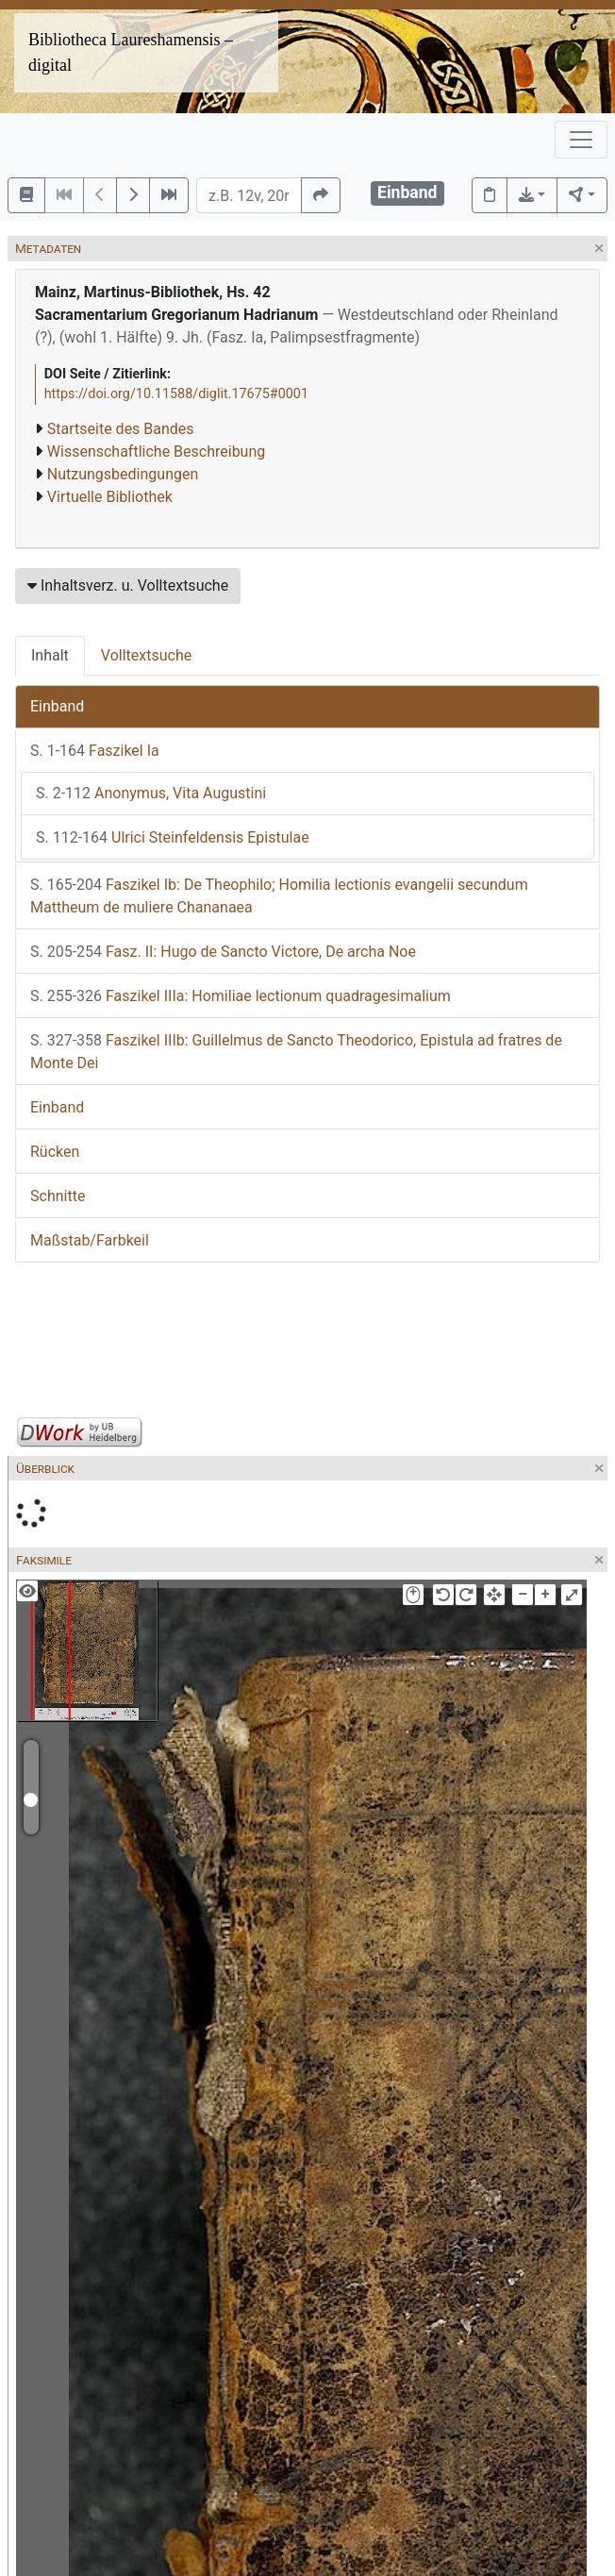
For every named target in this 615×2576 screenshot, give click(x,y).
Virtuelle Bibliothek (110, 497)
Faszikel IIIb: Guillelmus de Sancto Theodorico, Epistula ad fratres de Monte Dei (296, 1051)
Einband (57, 706)
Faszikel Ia (94, 751)
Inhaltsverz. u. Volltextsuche (127, 585)
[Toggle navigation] (581, 140)
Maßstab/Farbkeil (89, 1240)
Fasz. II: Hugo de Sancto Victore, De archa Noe (223, 952)
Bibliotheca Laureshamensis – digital (130, 52)
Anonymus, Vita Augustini (151, 793)
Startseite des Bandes (120, 429)
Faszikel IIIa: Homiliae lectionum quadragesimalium (240, 996)
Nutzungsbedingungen (122, 474)
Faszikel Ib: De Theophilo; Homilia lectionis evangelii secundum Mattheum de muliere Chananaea (279, 896)
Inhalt (50, 655)
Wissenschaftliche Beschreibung (156, 451)
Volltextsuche (146, 655)
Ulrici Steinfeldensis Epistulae (172, 837)
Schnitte (57, 1196)
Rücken (54, 1152)
